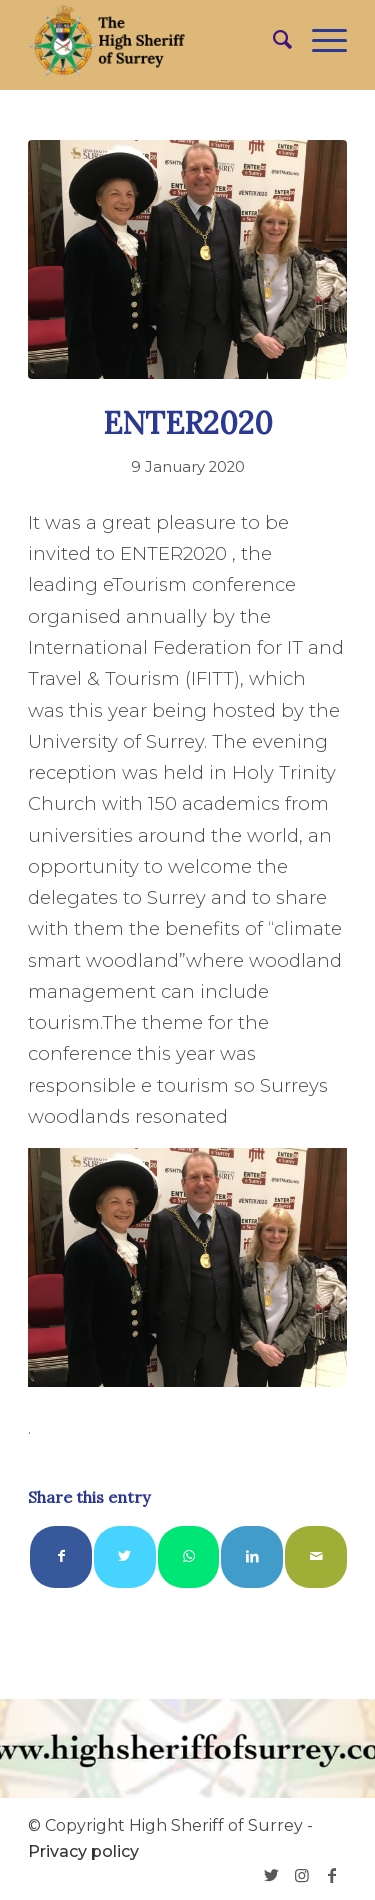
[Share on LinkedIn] (252, 1556)
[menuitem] (272, 40)
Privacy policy (83, 1851)
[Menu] (319, 40)
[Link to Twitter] (272, 1875)
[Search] (272, 40)
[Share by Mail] (316, 1556)
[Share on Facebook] (61, 1556)
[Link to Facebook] (332, 1875)
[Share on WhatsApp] (189, 1556)
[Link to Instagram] (302, 1875)
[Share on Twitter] (125, 1556)
